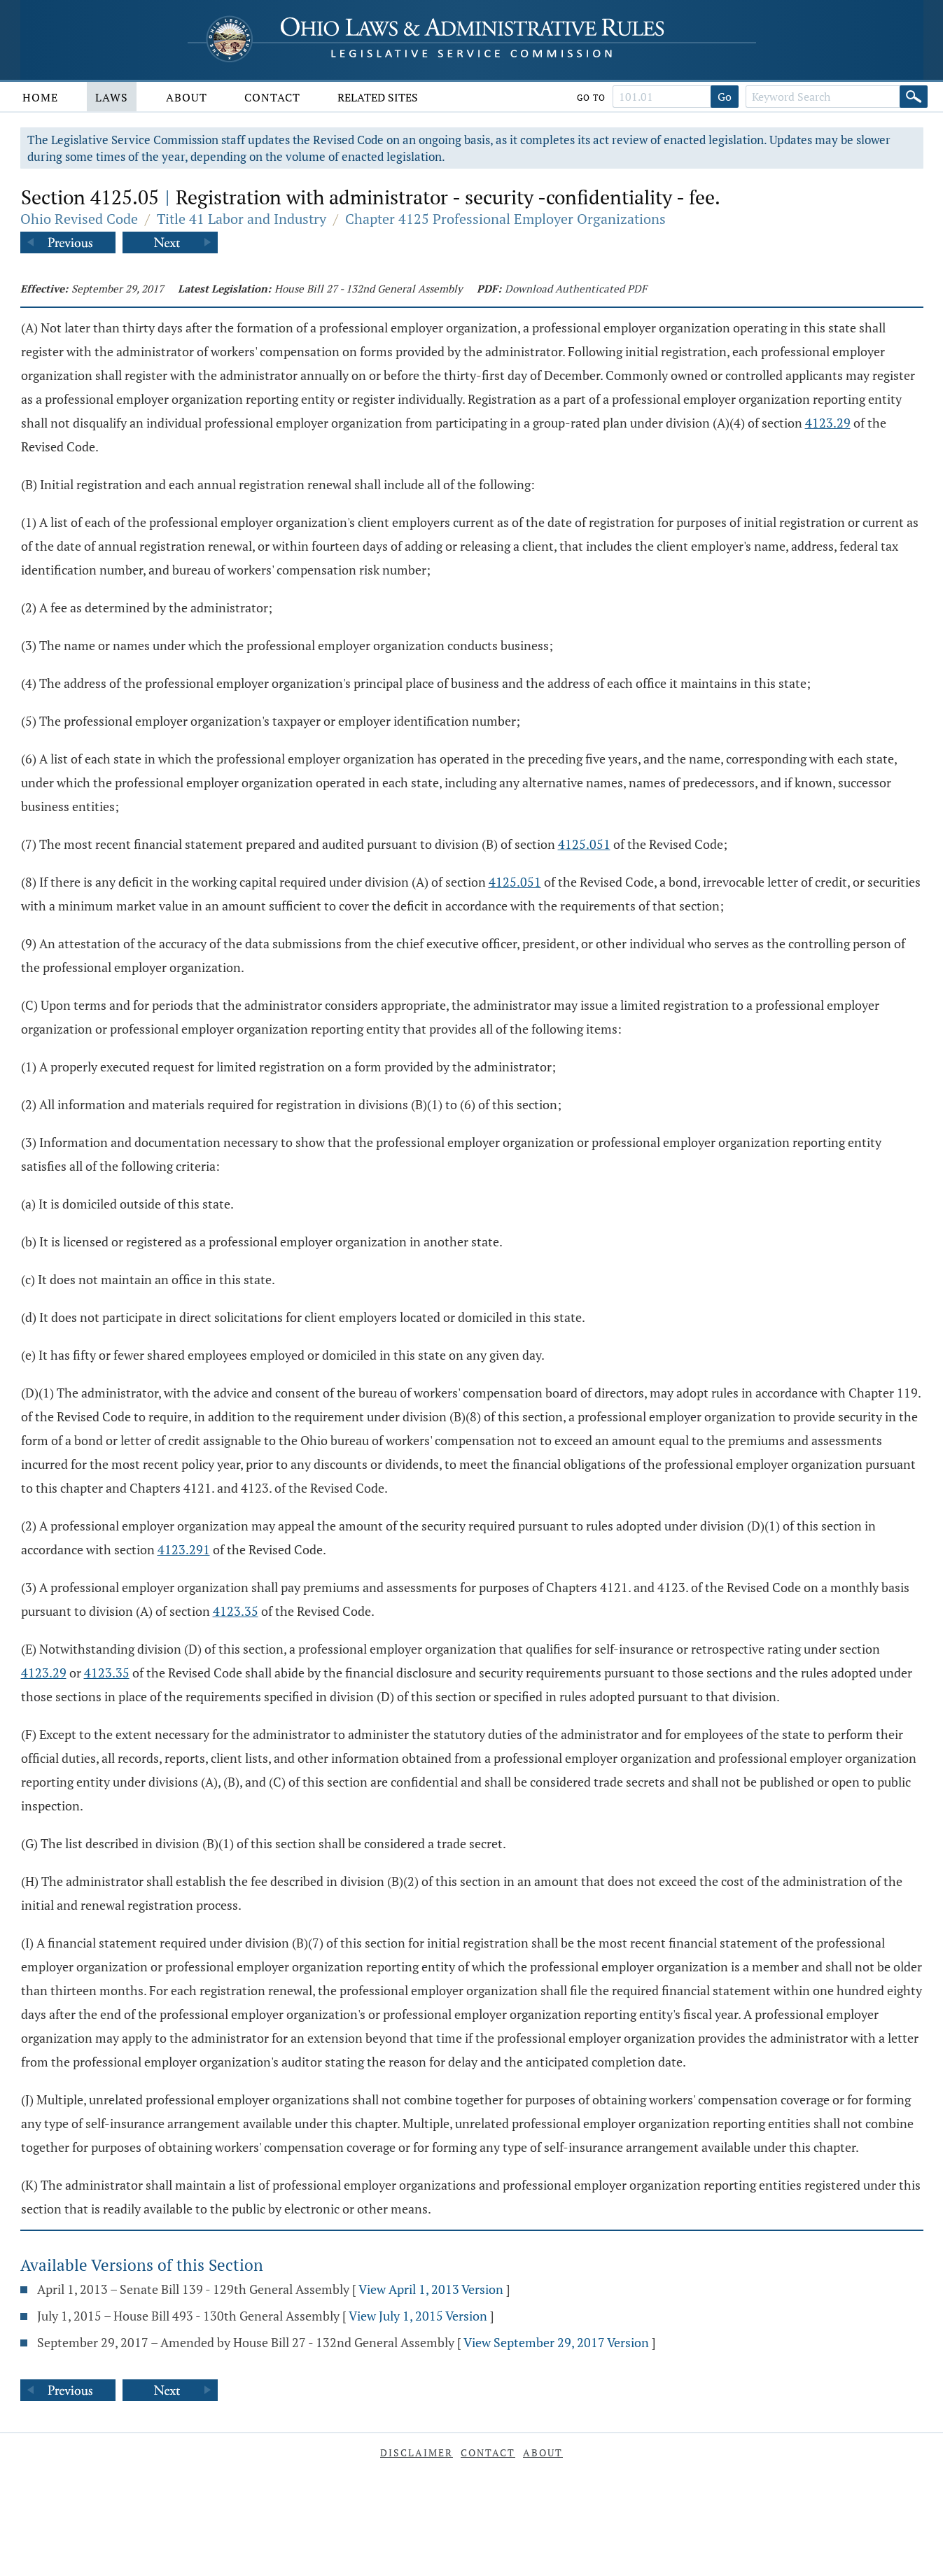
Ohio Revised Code (79, 218)
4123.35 (235, 1611)
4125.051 (584, 844)
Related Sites (377, 97)
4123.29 (828, 422)
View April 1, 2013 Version (430, 2289)
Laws (111, 97)
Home (40, 97)
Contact (272, 97)
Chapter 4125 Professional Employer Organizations (505, 218)
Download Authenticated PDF (576, 288)
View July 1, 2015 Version (418, 2315)
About (186, 97)
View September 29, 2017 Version (556, 2342)
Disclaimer (416, 2452)
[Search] (914, 96)
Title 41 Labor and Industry (241, 218)
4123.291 (184, 1549)
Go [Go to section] (725, 96)
